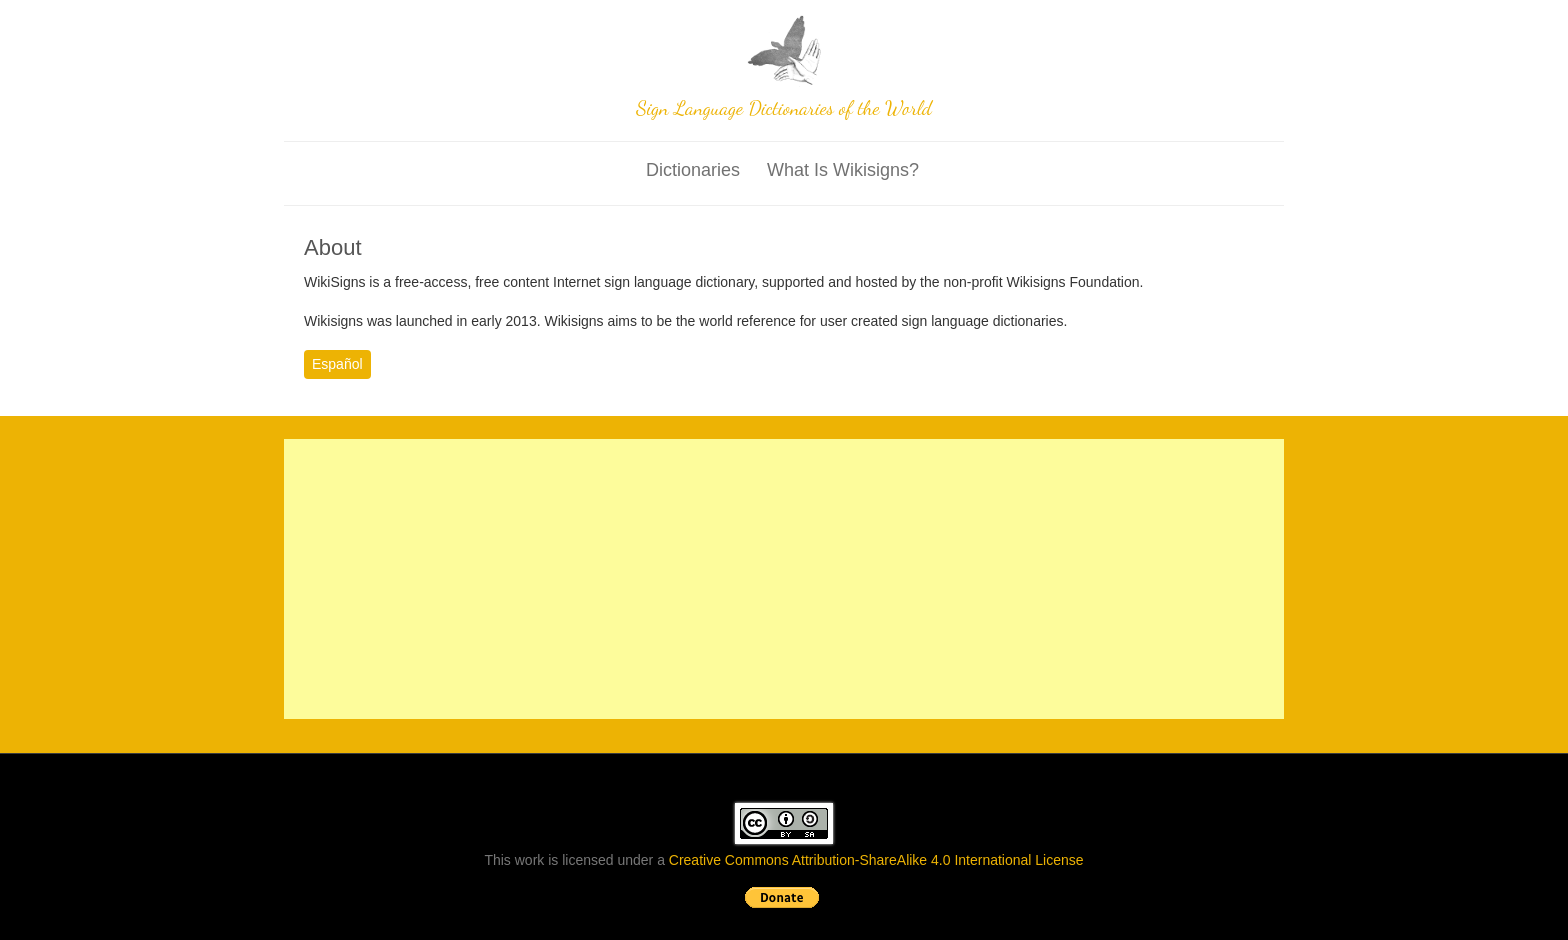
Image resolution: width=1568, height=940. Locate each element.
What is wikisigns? (843, 170)
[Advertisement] (784, 579)
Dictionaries (693, 170)
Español (337, 364)
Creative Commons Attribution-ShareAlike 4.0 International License (876, 860)
